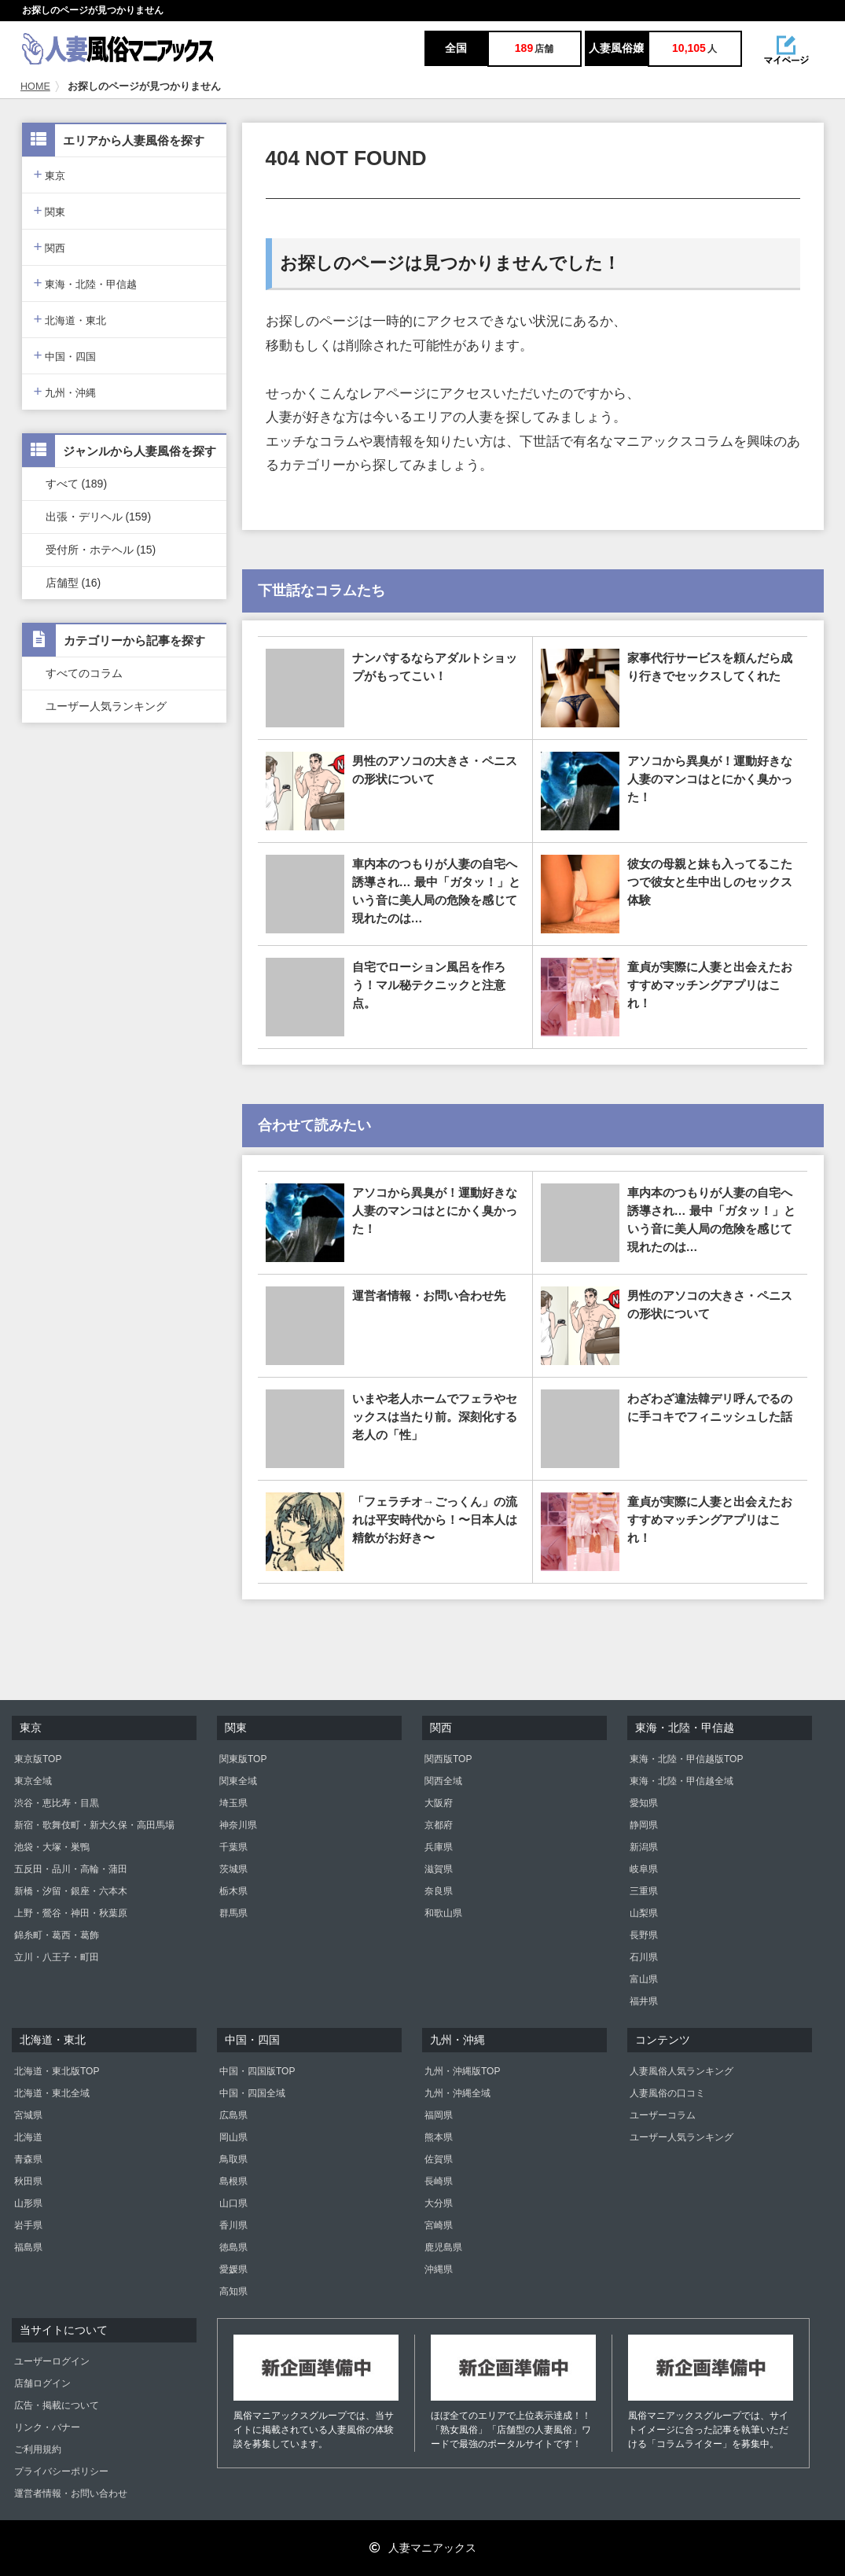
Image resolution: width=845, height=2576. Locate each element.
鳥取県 (233, 2159)
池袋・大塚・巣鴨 (52, 1847)
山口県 (233, 2203)
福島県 (28, 2247)
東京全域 (33, 1781)
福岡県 (438, 2115)
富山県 (644, 1979)
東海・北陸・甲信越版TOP (686, 1759)
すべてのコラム (84, 673)
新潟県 (644, 1847)
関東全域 (238, 1781)
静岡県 (644, 1825)
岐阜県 (644, 1869)
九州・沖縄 (65, 391)
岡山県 (233, 2137)
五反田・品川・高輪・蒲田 (70, 1869)
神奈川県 (238, 1825)
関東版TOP (242, 1759)
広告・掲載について (56, 2405)
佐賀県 (438, 2159)
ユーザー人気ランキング (106, 706)
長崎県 (438, 2181)
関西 (50, 246)
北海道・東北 (70, 319)
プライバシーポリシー (61, 2471)
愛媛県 (233, 2269)
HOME (35, 86)
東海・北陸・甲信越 (86, 282)
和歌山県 (443, 1913)
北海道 (28, 2137)
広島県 (233, 2115)
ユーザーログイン (52, 2361)
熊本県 (438, 2137)
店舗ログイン (42, 2383)
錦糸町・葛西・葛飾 (56, 1935)
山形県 (28, 2203)
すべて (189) (77, 483)
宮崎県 (438, 2225)
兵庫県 (438, 1847)
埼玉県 (233, 1803)
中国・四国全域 (252, 2093)
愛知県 (644, 1803)
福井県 (644, 2001)
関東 (50, 210)
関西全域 (443, 1781)
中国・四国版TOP (257, 2071)
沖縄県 (438, 2269)
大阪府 (438, 1803)
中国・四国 (65, 355)
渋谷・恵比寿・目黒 (56, 1803)
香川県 (233, 2225)
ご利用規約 (37, 2449)
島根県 (233, 2181)
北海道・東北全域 (52, 2093)
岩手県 (28, 2225)
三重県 (644, 1891)
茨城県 (233, 1869)
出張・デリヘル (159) (99, 516)
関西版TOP (448, 1759)
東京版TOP (37, 1759)
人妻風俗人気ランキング (681, 2071)
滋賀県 (438, 1869)
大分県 (438, 2203)
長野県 (644, 1935)
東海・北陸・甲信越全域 (681, 1781)
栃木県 (233, 1891)
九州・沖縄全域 (457, 2093)
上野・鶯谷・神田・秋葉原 (70, 1913)
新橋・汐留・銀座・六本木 (70, 1891)
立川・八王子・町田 (56, 1957)
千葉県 (233, 1847)
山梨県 (644, 1913)
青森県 (28, 2159)
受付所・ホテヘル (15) (101, 549)
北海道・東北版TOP (56, 2071)
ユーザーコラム (663, 2115)
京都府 (438, 1825)
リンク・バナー (47, 2427)
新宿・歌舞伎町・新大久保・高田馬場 (94, 1825)
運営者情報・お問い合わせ (70, 2493)
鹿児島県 (443, 2247)
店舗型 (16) (73, 582)
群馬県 (233, 1913)
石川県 (644, 1957)
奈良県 (438, 1891)
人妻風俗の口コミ (667, 2093)
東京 (50, 174)
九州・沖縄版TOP (462, 2071)
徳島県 (233, 2247)
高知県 (233, 2291)
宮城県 (28, 2115)
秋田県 (28, 2181)
